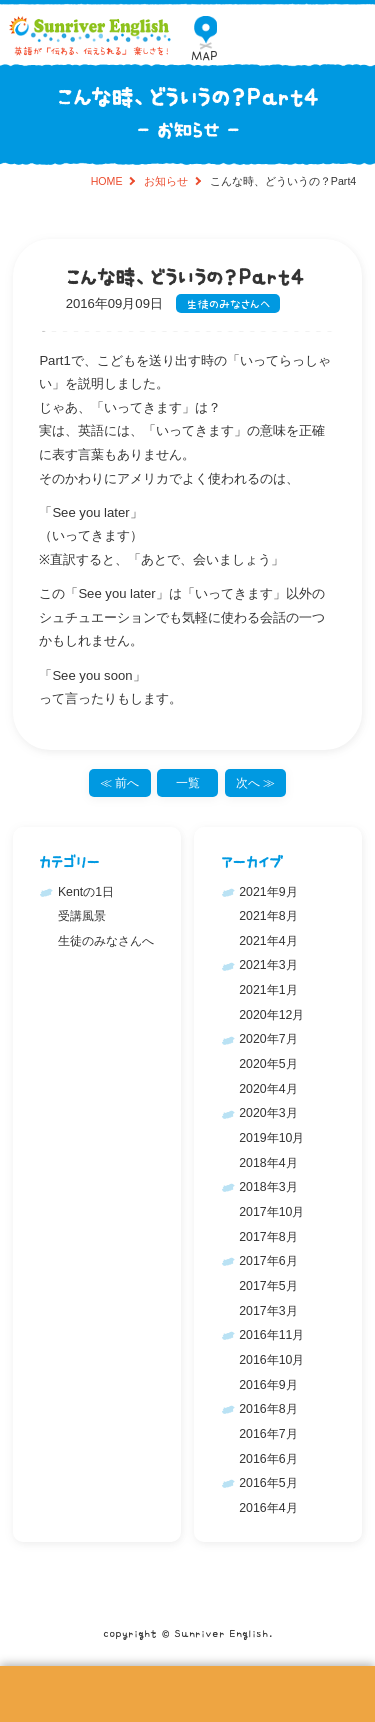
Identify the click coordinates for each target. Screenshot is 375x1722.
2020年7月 (268, 1039)
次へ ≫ (255, 783)
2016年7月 (268, 1434)
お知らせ (166, 181)
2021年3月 (268, 965)
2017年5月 (268, 1286)
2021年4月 (268, 941)
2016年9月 (268, 1385)
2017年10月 (271, 1212)
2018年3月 (268, 1187)
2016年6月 (268, 1459)
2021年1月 (268, 990)
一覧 (188, 783)
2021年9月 (268, 892)
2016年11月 (271, 1335)
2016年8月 (268, 1409)
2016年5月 (268, 1483)
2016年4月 (268, 1508)
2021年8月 (268, 916)
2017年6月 (268, 1261)
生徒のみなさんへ (228, 303)
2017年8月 (268, 1237)
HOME (107, 181)
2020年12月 (271, 1015)
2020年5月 (268, 1064)
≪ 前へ (119, 783)
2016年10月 (271, 1360)
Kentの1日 (86, 892)
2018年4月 (268, 1163)
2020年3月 (268, 1113)
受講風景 (82, 916)
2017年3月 (268, 1311)
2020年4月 (268, 1089)
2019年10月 (271, 1138)
